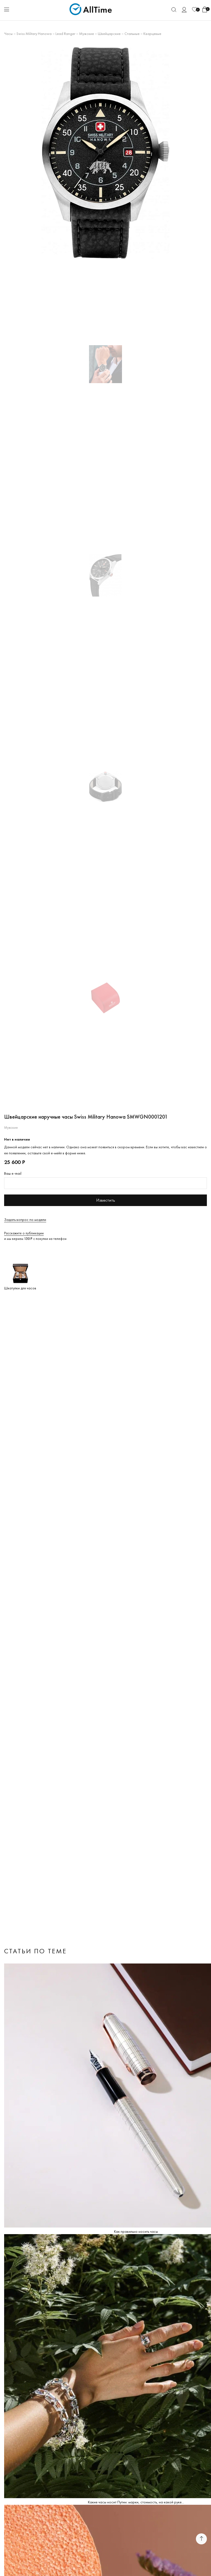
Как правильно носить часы (136, 2231)
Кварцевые (152, 33)
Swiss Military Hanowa (34, 33)
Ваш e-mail (12, 1173)
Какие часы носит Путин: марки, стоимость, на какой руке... (136, 2502)
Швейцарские (109, 33)
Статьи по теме (35, 1951)
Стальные (132, 33)
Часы (8, 33)
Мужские (86, 33)
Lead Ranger (65, 33)
